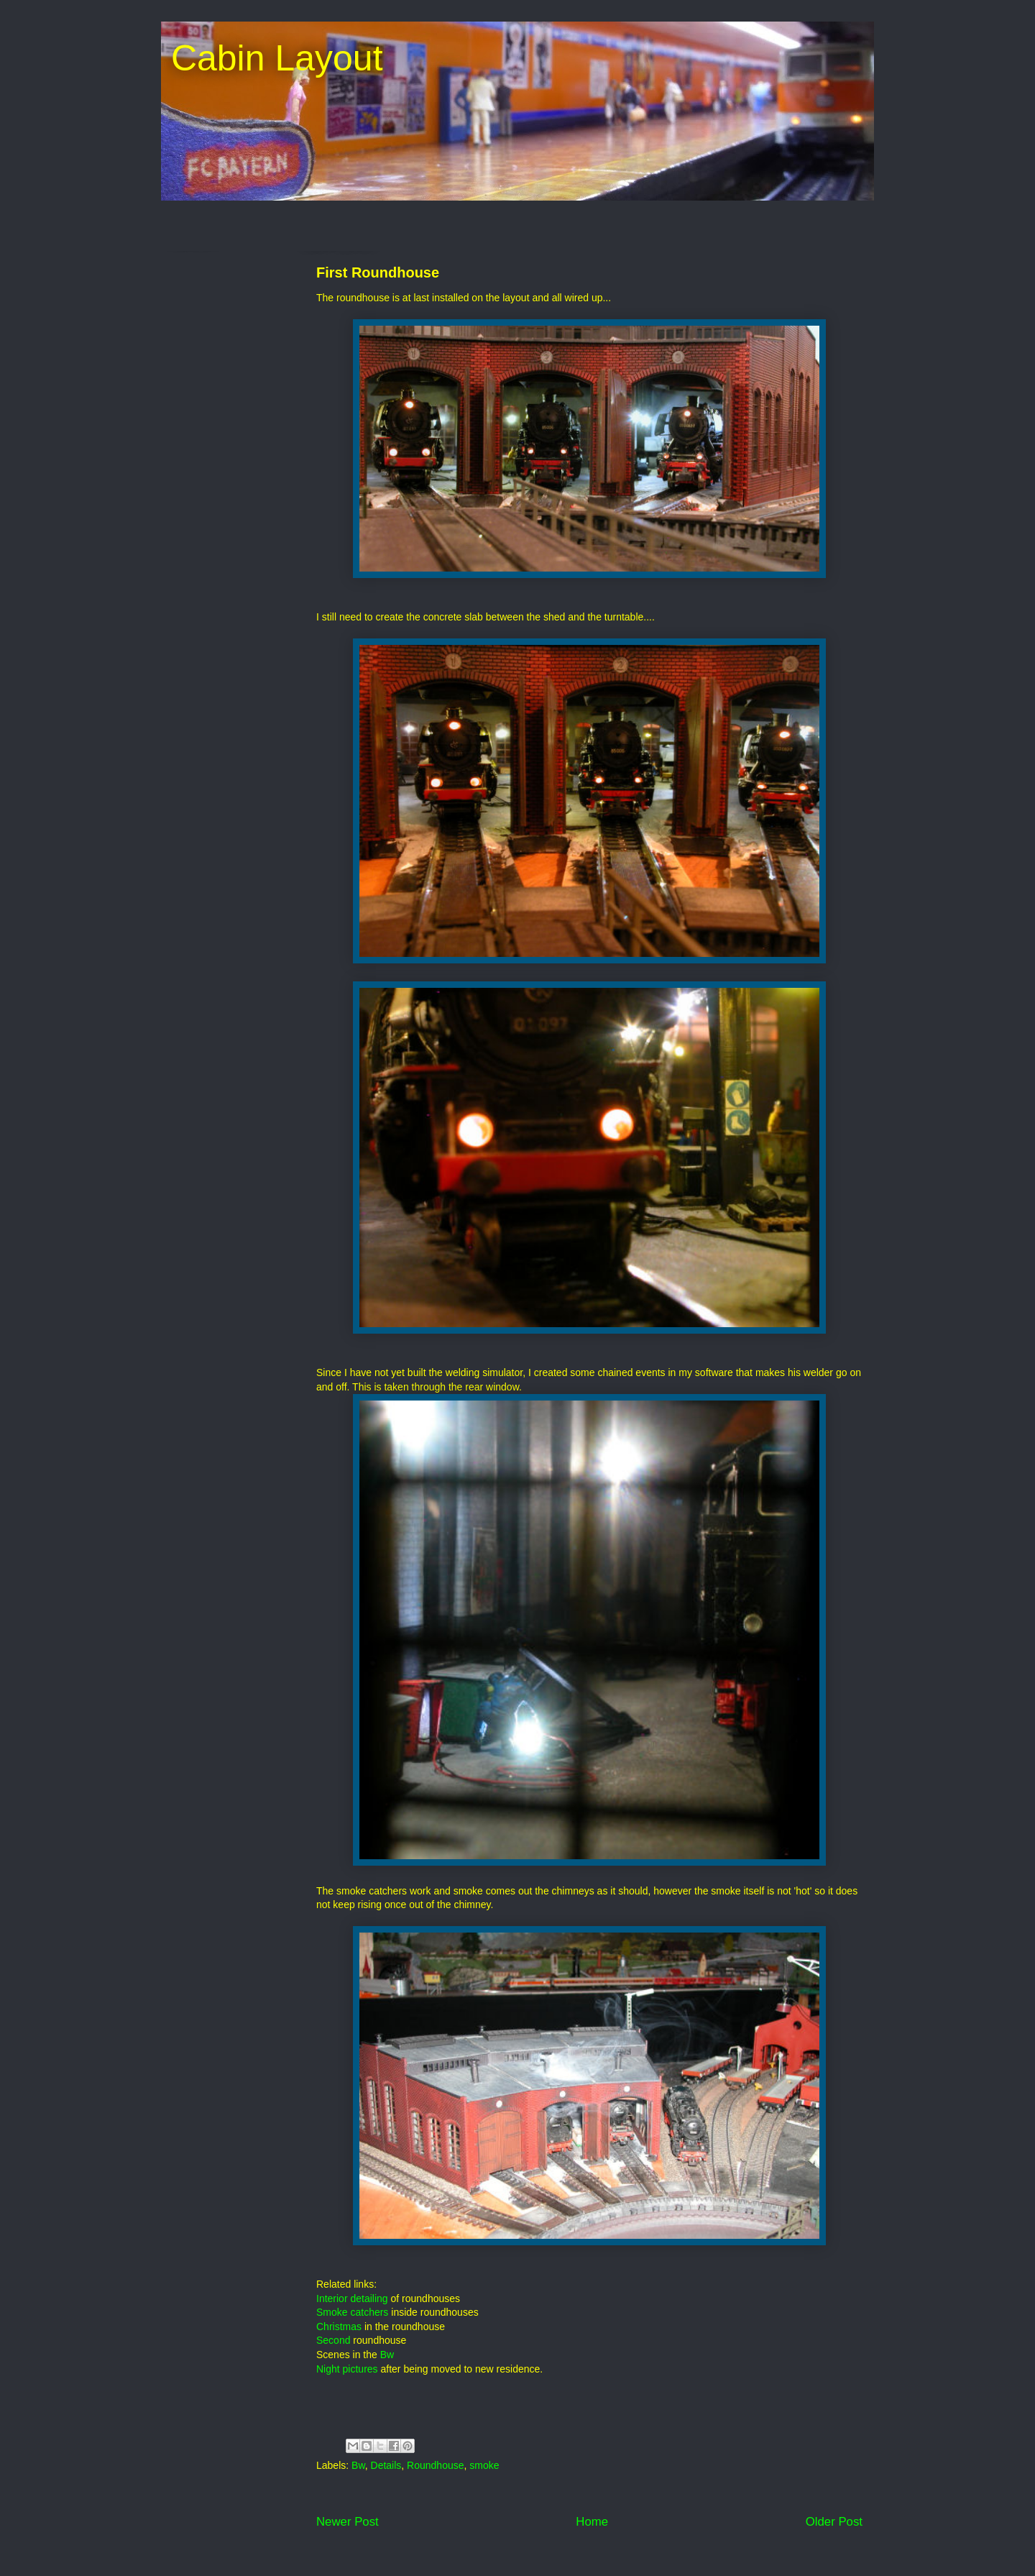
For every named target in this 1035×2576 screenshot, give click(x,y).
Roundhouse (435, 2465)
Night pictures (347, 2369)
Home (592, 2522)
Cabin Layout (272, 58)
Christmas (339, 2326)
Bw (387, 2354)
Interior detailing (352, 2298)
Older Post (834, 2522)
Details (386, 2465)
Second (333, 2340)
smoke (484, 2465)
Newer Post (347, 2522)
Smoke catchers (352, 2312)
